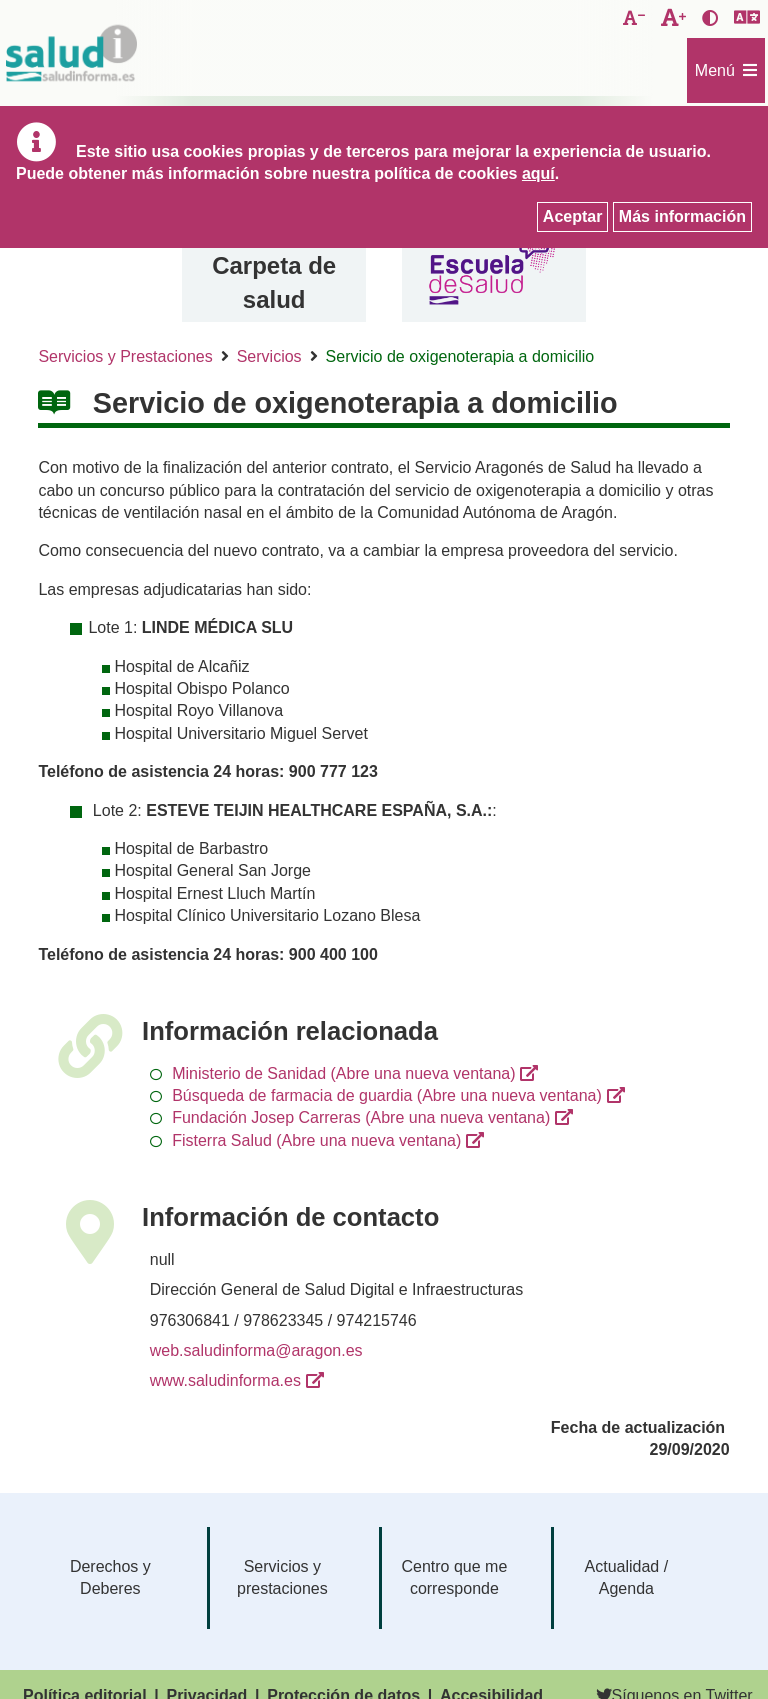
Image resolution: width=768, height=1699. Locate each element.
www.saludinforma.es (225, 1380)
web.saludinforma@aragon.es (256, 1350)
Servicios (269, 356)
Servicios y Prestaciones (125, 356)
